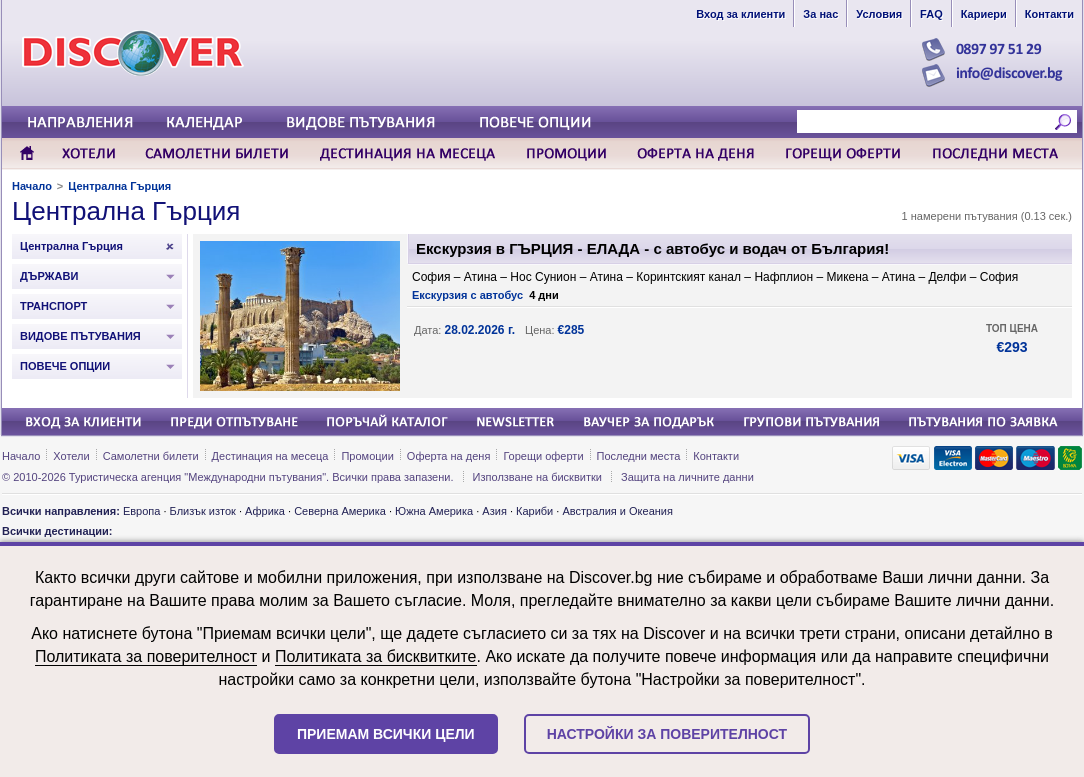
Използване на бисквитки (537, 477)
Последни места (639, 456)
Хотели (71, 456)
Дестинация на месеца (270, 456)
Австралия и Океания (617, 511)
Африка (265, 511)
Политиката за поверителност (146, 656)
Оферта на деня (449, 456)
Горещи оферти (543, 456)
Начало (32, 186)
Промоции (367, 456)
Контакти (716, 456)
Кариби (534, 511)
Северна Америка (340, 511)
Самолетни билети (151, 456)
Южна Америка (434, 511)
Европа (142, 511)
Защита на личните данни (687, 477)
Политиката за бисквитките (376, 656)
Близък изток (203, 511)
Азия (494, 511)
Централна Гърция (119, 186)
